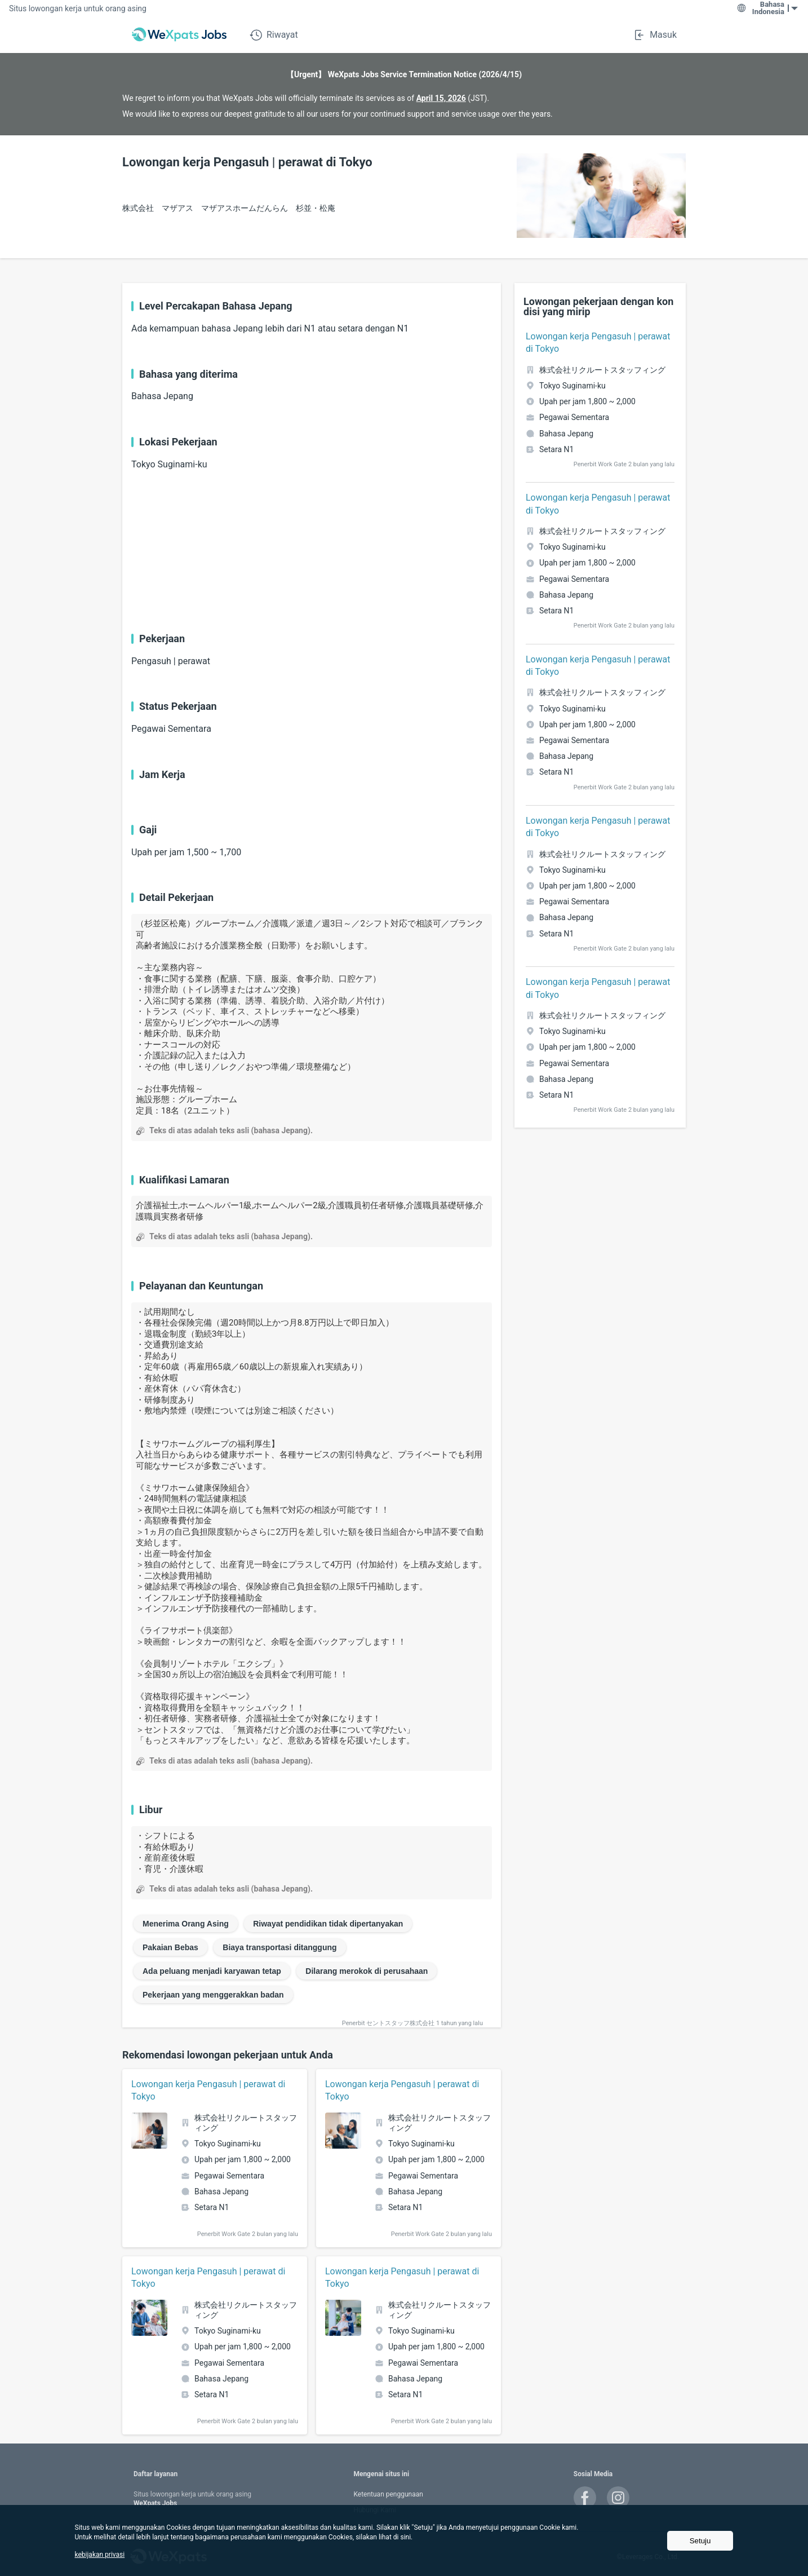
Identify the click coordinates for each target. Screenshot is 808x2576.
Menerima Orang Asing (186, 1923)
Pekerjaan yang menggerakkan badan (213, 1994)
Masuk (655, 35)
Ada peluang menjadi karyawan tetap (212, 1971)
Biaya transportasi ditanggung (279, 1947)
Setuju (700, 2541)
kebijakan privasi (100, 2555)
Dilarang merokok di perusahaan (366, 1971)
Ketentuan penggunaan (388, 2494)
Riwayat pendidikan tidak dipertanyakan (328, 1923)
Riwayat (274, 35)
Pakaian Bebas (170, 1947)
